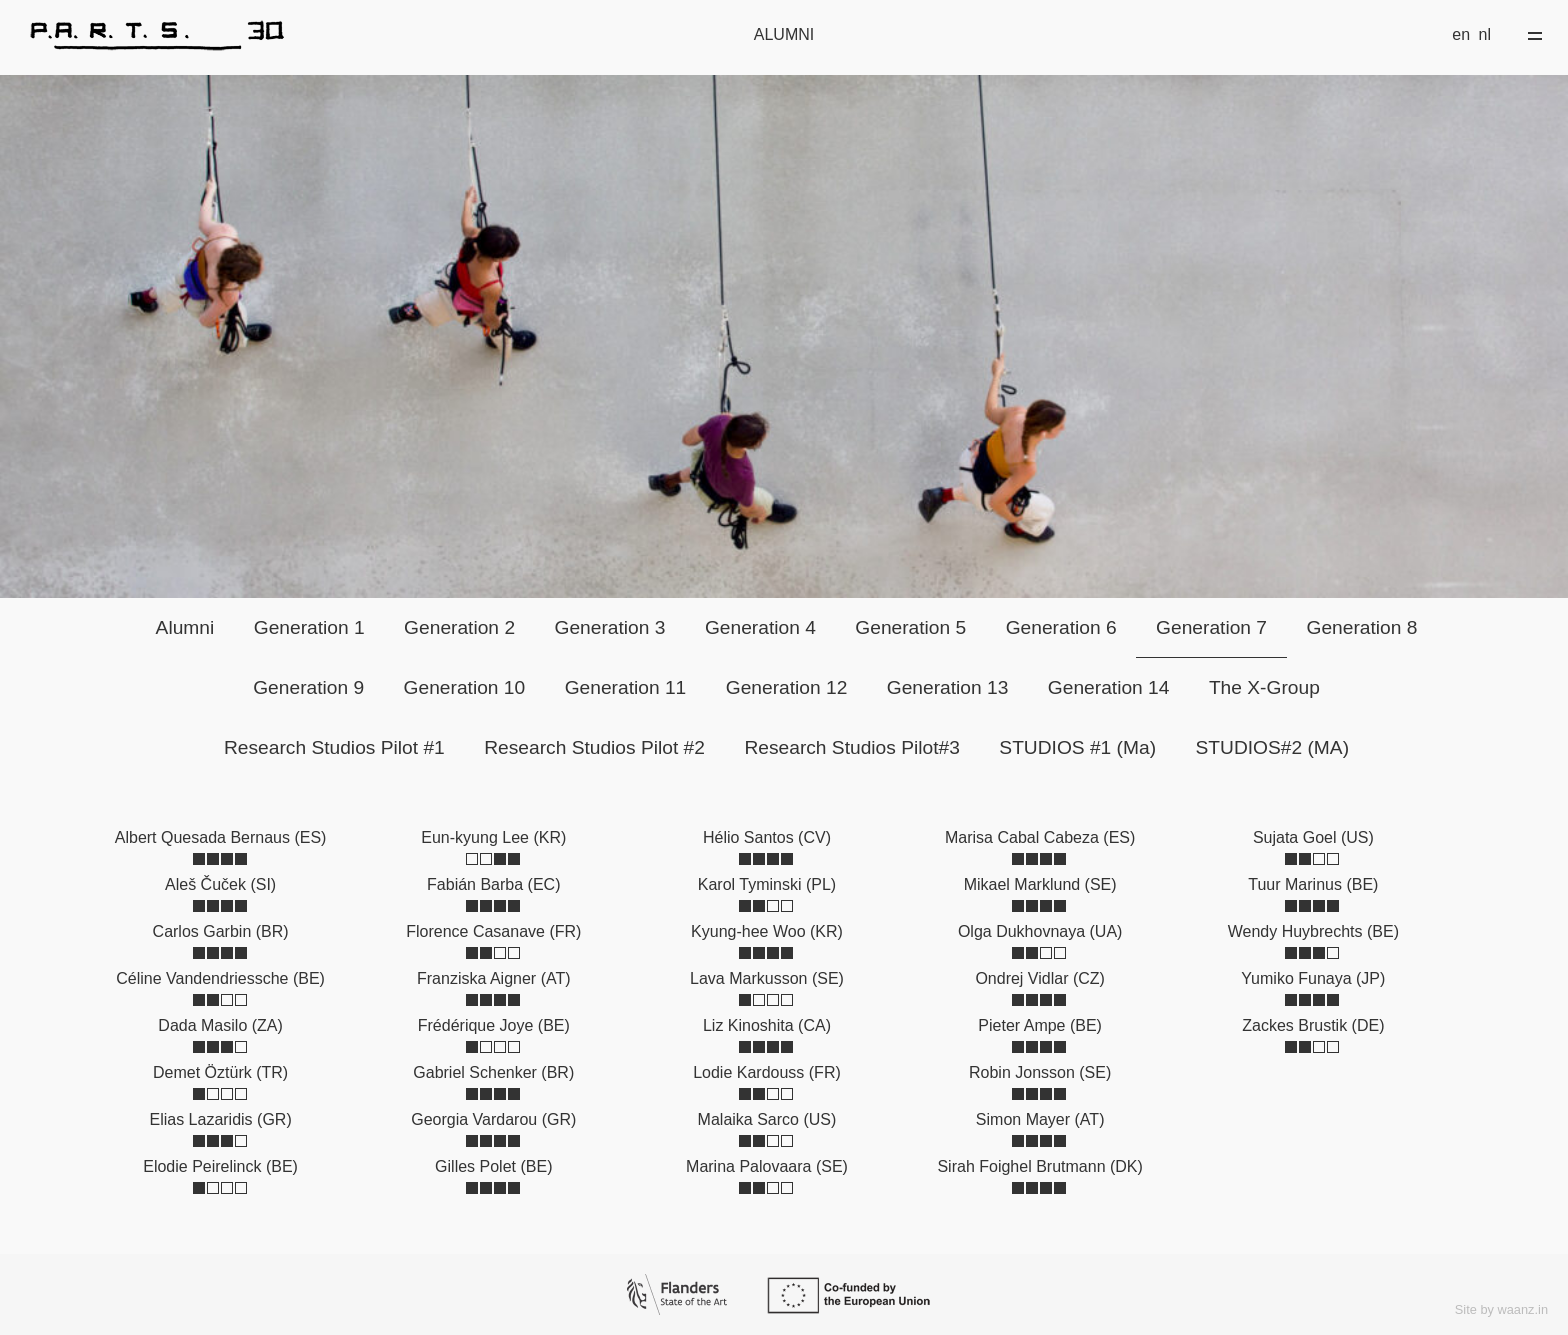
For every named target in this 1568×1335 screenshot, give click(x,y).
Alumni (185, 627)
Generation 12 (787, 687)
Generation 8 (1361, 627)
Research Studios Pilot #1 (334, 747)
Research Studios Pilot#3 (851, 747)
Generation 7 (1211, 627)
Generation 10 (465, 687)
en (1461, 34)
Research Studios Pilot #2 (594, 747)
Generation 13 (948, 687)
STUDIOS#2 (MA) (1273, 747)
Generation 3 (610, 627)
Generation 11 (626, 687)
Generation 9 (308, 687)
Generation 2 (459, 627)
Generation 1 (309, 627)
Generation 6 (1061, 627)
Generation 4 (760, 627)
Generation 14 (1109, 687)
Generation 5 (910, 627)
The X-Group (1264, 687)
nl (1485, 34)
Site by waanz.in (1501, 1309)
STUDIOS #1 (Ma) (1077, 747)
